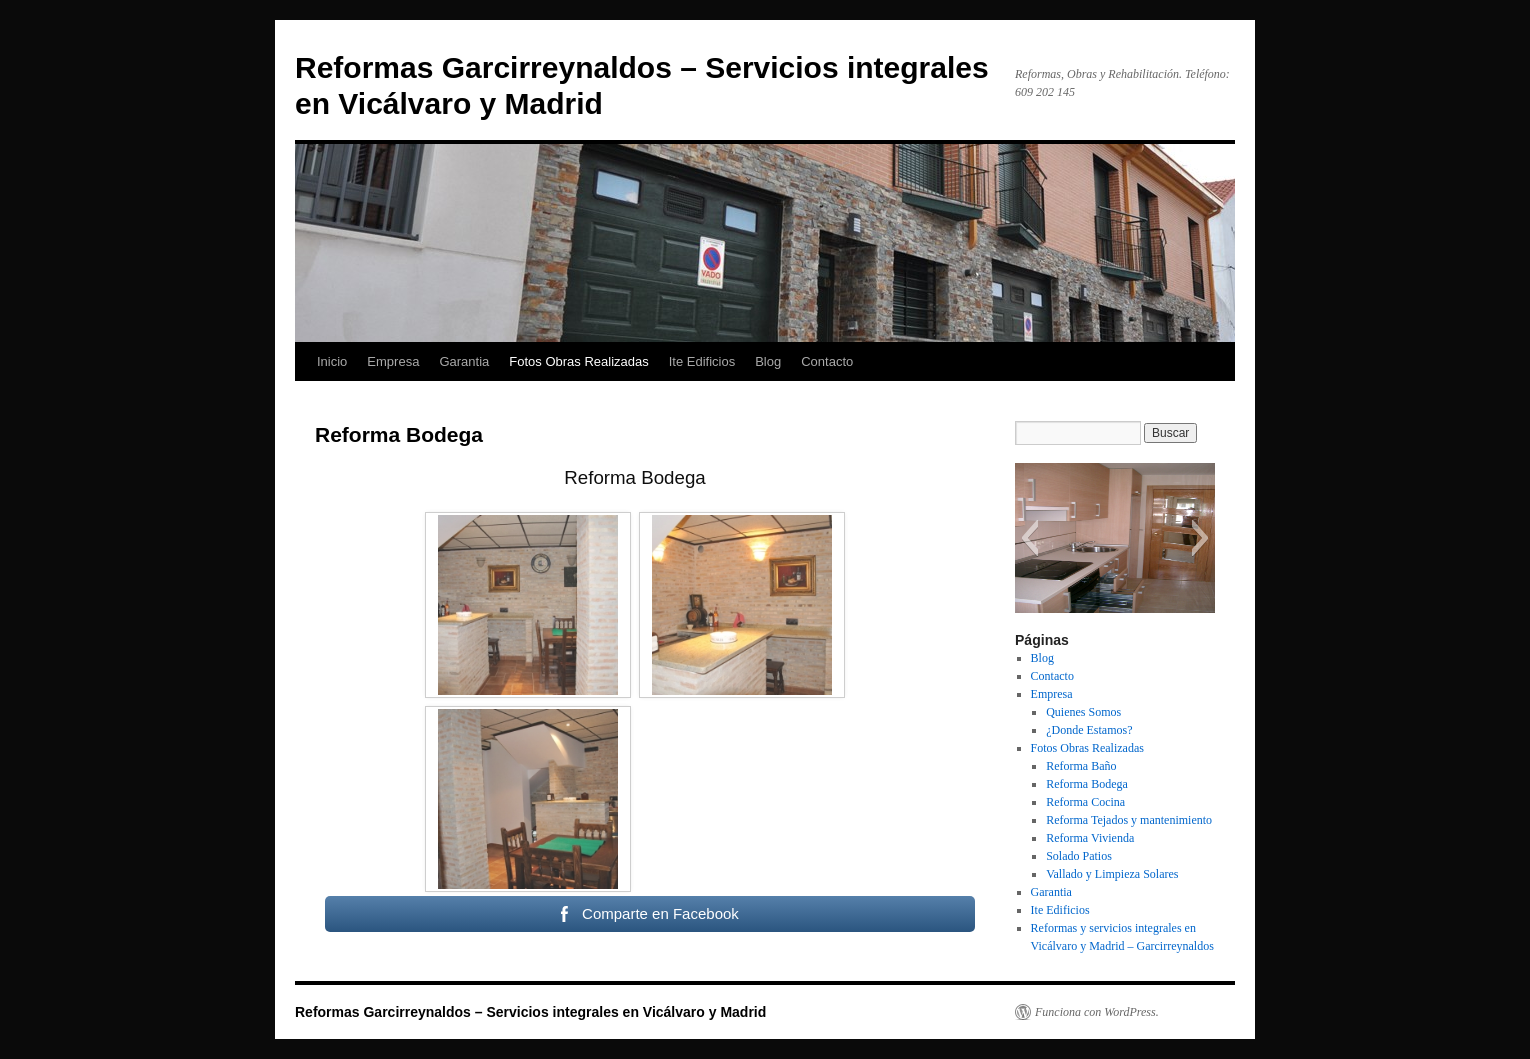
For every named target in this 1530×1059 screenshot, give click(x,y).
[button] (1029, 538)
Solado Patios (1079, 856)
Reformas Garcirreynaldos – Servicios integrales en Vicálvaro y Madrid (530, 1012)
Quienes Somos (1083, 712)
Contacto (827, 361)
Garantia (464, 361)
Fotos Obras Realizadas (578, 361)
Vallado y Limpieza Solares (1112, 874)
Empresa (393, 361)
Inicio (332, 361)
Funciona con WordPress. (1097, 1012)
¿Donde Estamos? (1089, 730)
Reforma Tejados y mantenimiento (1129, 820)
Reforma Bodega (1087, 784)
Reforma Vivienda (1090, 838)
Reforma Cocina (1085, 802)
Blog (768, 361)
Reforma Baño (1081, 766)
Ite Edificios (702, 361)
